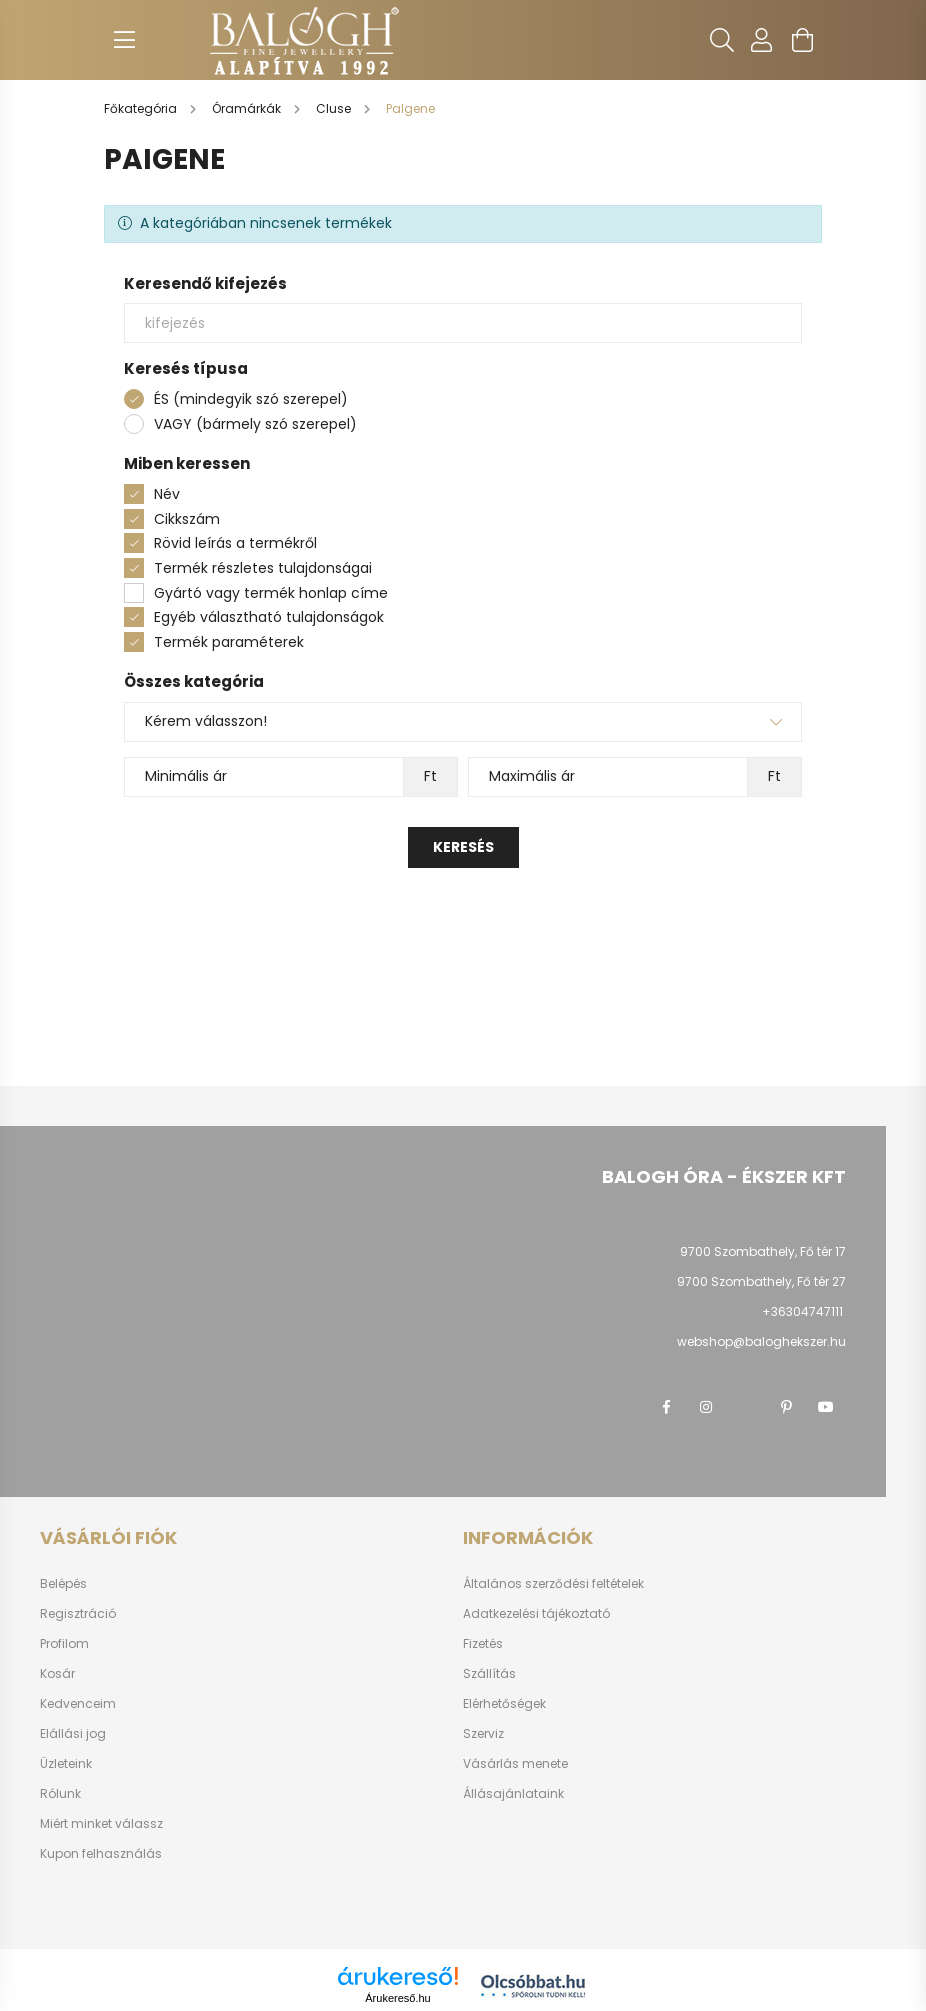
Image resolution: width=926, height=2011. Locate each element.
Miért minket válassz (101, 1824)
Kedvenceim (78, 1704)
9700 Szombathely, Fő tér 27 (761, 1281)
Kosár (57, 1674)
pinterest (786, 1407)
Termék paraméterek (229, 642)
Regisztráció (78, 1614)
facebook (666, 1407)
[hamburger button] (124, 40)
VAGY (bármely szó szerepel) (255, 424)
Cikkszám (187, 519)
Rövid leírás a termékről (235, 543)
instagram (706, 1407)
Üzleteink (66, 1764)
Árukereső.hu (397, 1998)
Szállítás (489, 1674)
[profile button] (762, 40)
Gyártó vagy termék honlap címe (271, 593)
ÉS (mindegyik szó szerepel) (251, 399)
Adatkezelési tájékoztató (536, 1614)
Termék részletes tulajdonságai (263, 568)
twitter (746, 1407)
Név (167, 494)
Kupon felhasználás (101, 1854)
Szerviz (483, 1734)
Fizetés (483, 1644)
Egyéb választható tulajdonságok (269, 617)
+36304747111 (802, 1311)
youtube (826, 1407)
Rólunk (60, 1794)
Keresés (463, 847)
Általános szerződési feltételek (553, 1584)
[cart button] (802, 40)
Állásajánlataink (513, 1794)
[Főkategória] (142, 108)
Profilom (64, 1644)
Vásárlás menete (515, 1764)
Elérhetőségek (504, 1704)
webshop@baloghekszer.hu (761, 1341)
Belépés (63, 1584)
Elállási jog (73, 1734)
